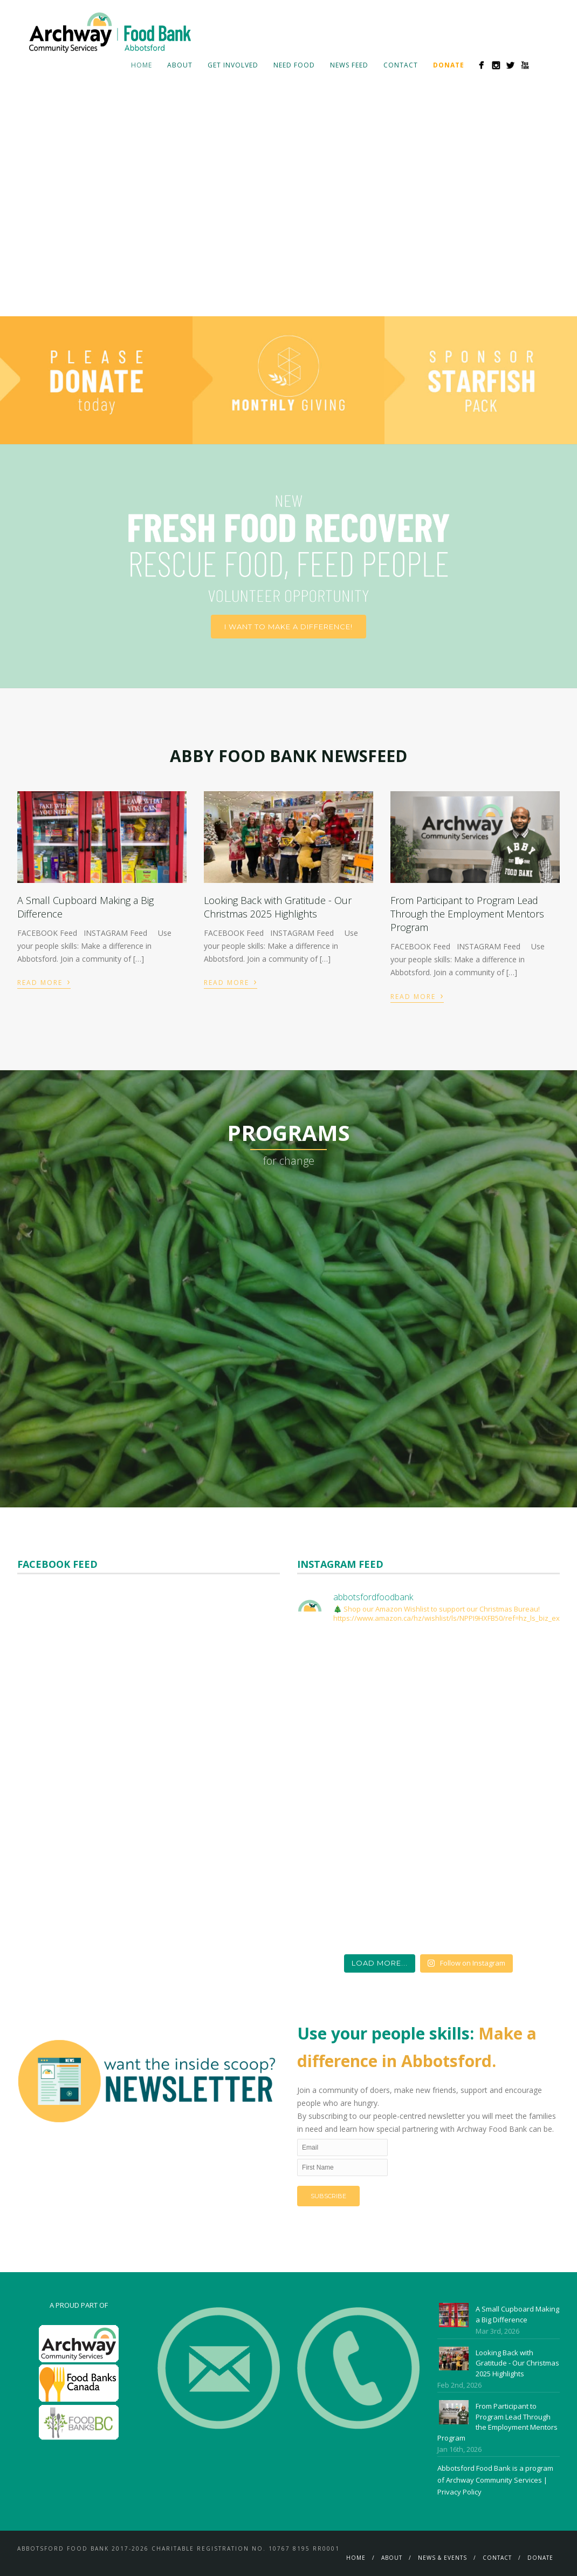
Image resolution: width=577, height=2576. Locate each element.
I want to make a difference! (288, 626)
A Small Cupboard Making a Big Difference (517, 2314)
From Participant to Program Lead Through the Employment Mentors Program (467, 914)
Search (541, 64)
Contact (400, 65)
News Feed (349, 65)
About (180, 65)
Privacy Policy (459, 2492)
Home (141, 65)
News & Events (442, 2557)
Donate (540, 2557)
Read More (44, 981)
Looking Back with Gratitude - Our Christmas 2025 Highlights (278, 907)
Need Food (294, 65)
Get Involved (233, 65)
